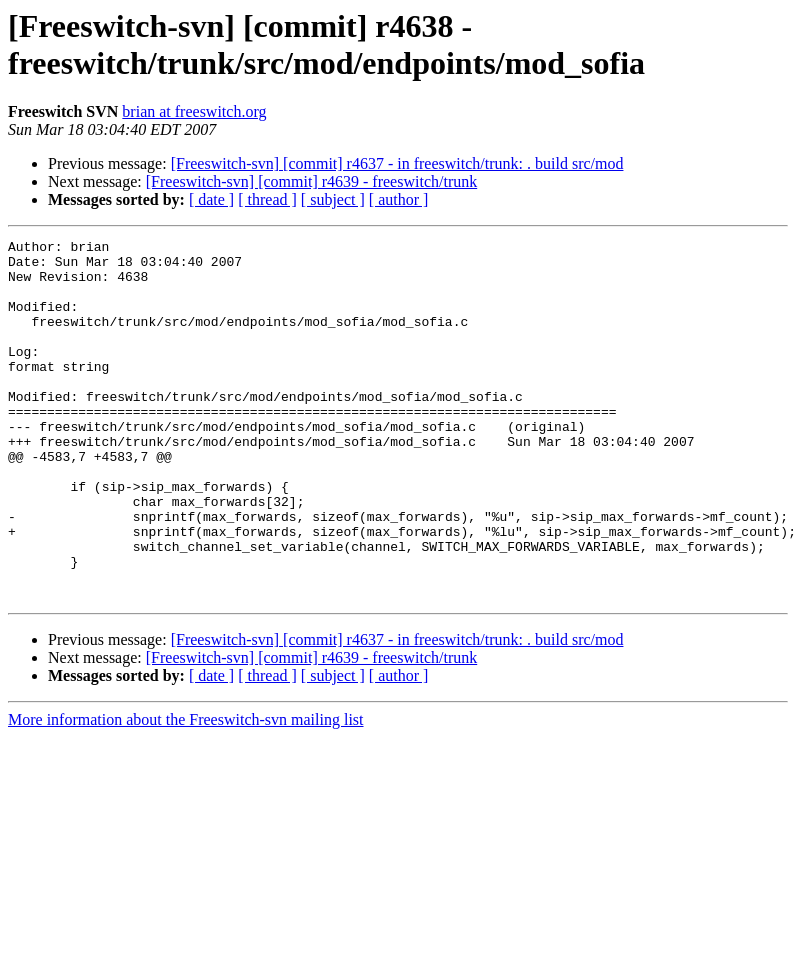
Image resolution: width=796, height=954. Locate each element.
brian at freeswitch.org (194, 111)
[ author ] (399, 199)
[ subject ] (333, 199)
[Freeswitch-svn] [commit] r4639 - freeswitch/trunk (311, 181)
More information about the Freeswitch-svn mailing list (186, 791)
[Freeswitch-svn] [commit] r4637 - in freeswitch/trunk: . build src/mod (397, 163)
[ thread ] (267, 199)
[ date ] (211, 199)
